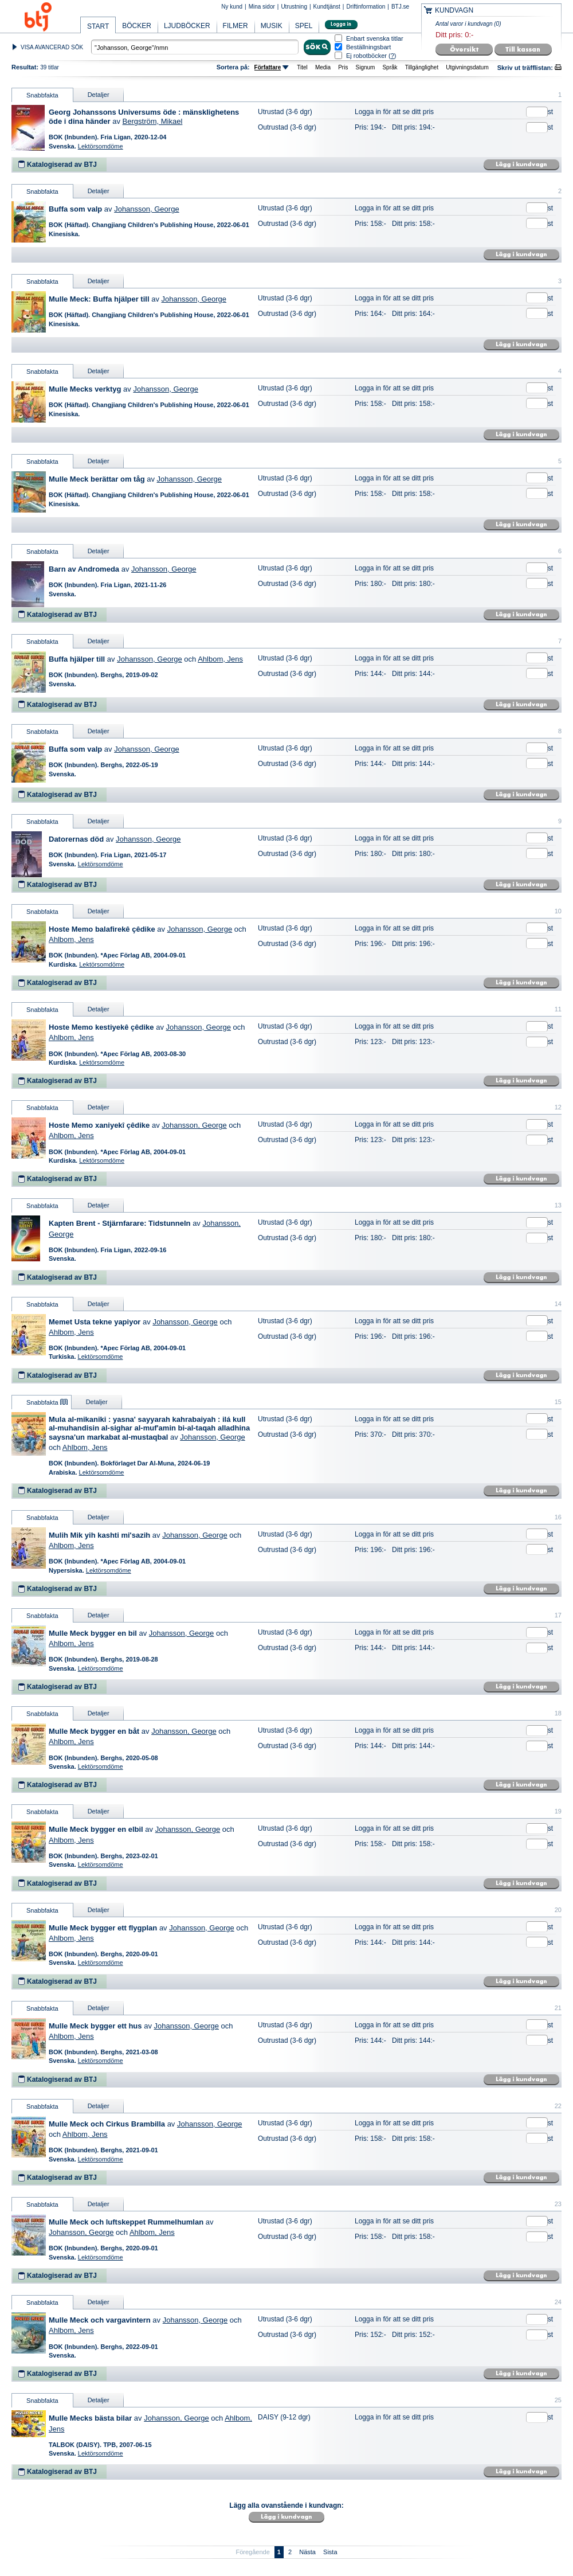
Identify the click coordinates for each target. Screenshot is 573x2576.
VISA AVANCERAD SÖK (52, 47)
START (98, 26)
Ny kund (231, 6)
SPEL (304, 26)
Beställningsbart (368, 47)
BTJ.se (400, 6)
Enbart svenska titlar (374, 39)
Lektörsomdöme (100, 146)
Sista (330, 2551)
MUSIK (271, 26)
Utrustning (294, 6)
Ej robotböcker (366, 55)
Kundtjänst (326, 6)
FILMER (235, 26)
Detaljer (98, 94)
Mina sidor (262, 6)
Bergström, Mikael (153, 121)
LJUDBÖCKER (187, 26)
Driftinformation (365, 6)
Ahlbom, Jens (220, 659)
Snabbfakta (42, 95)
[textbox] (195, 47)
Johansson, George (146, 209)
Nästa (307, 2551)
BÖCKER (136, 26)
